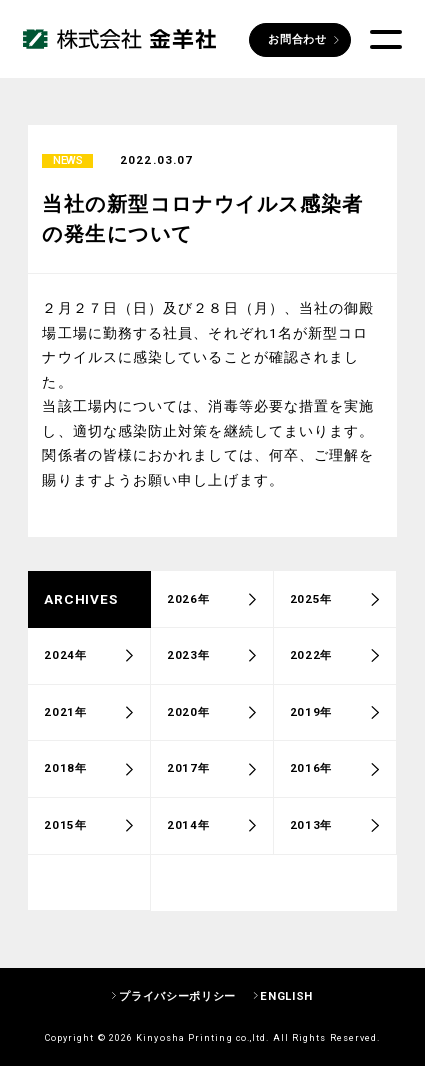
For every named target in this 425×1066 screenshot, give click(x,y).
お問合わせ (297, 39)
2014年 (188, 831)
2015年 (65, 831)
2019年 (311, 717)
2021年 (65, 717)
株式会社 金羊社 (120, 39)
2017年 (188, 774)
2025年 (311, 604)
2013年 (311, 831)
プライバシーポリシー (177, 996)
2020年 (188, 717)
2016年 (311, 774)
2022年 (311, 661)
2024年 (65, 661)
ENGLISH (286, 996)
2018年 (65, 774)
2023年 (188, 661)
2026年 (188, 604)
